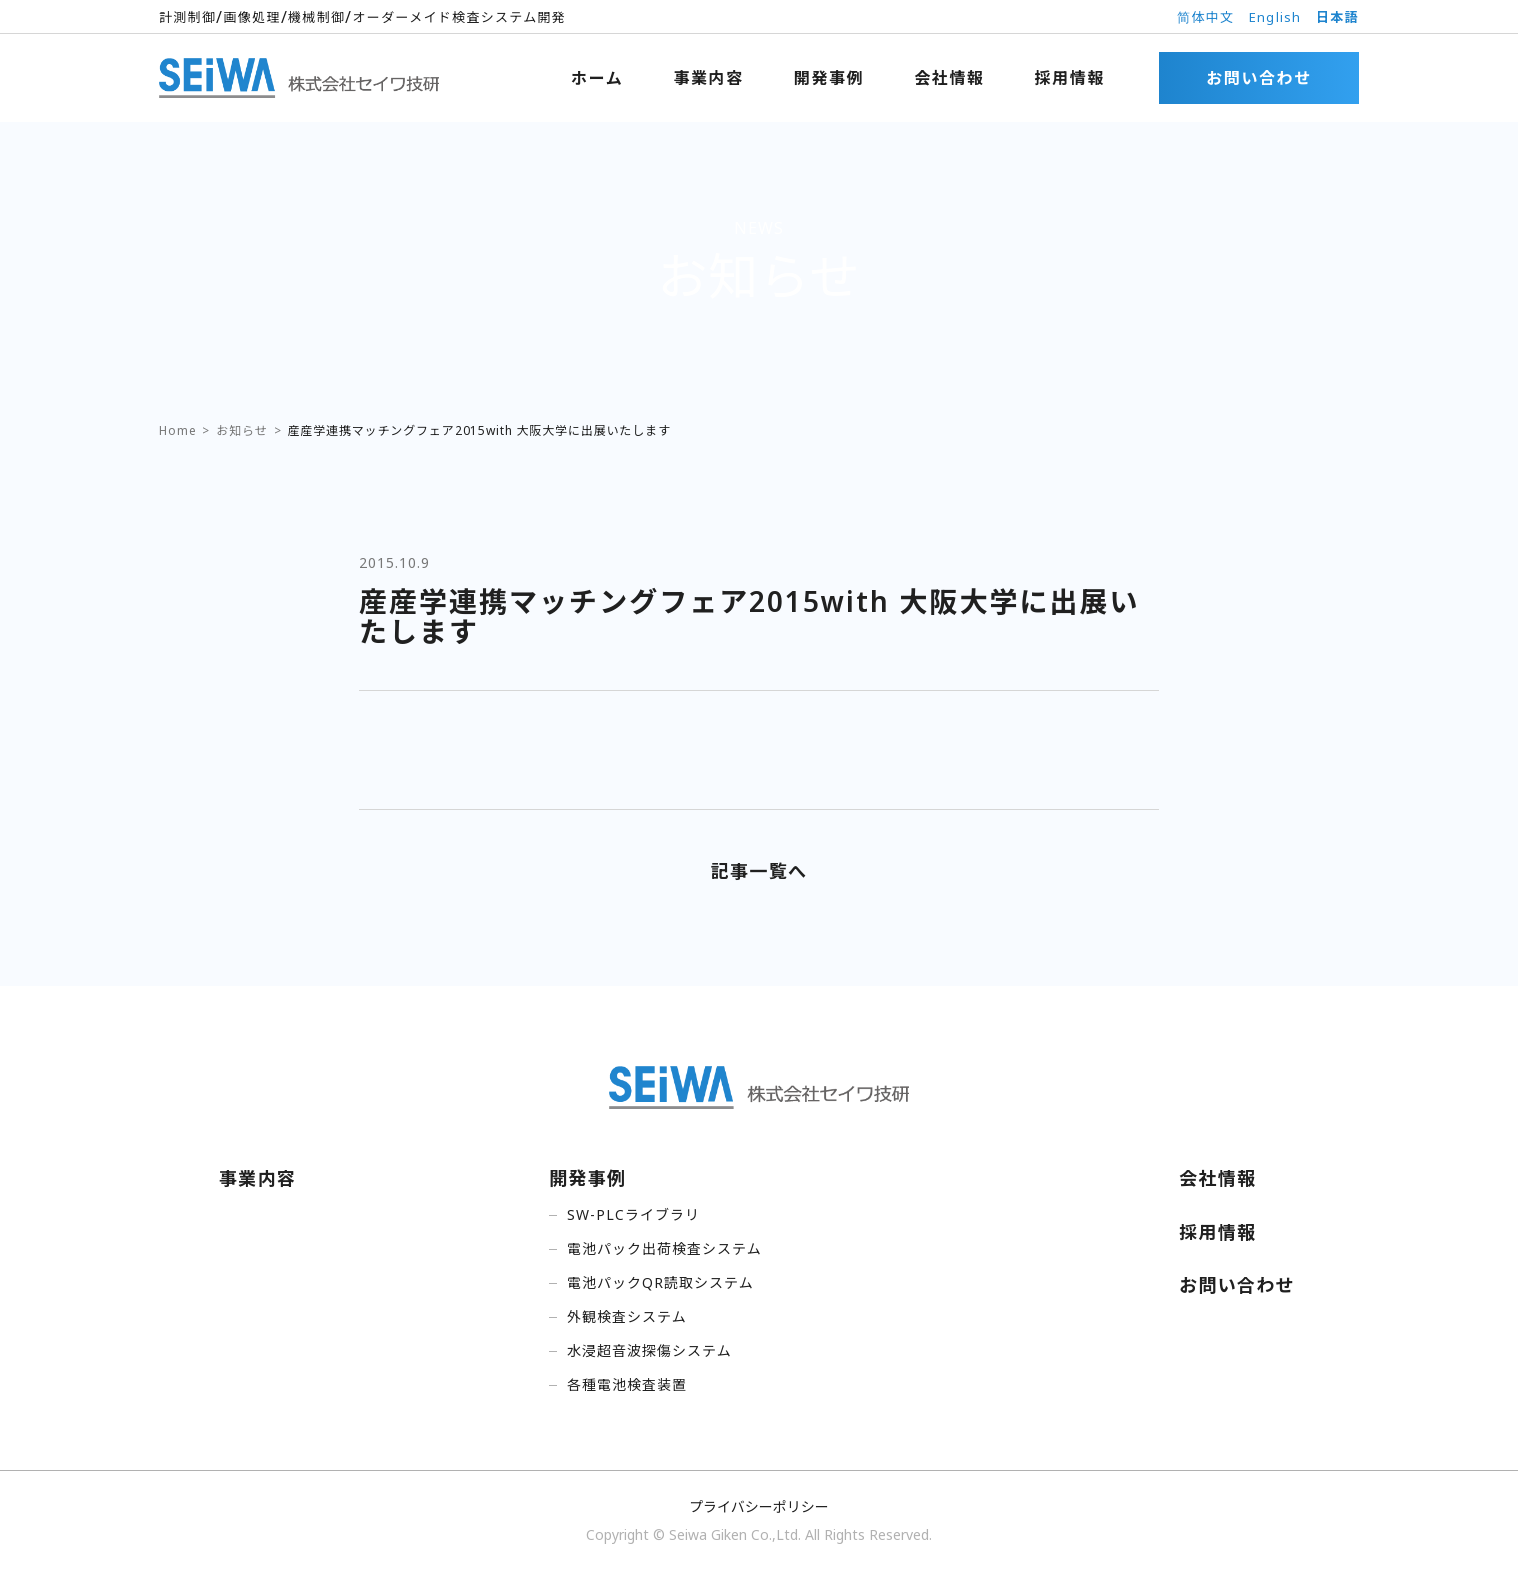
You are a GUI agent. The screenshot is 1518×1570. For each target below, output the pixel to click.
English (1275, 17)
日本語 (1337, 17)
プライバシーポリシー (759, 1506)
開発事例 (829, 78)
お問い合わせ (1259, 78)
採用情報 (1070, 78)
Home (177, 430)
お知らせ (241, 430)
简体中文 (1205, 17)
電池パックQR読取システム (660, 1282)
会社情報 (949, 78)
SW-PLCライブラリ (633, 1214)
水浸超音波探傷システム (649, 1350)
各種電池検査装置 (627, 1384)
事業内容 (708, 78)
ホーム (597, 78)
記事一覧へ (759, 871)
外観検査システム (627, 1316)
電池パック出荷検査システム (664, 1248)
